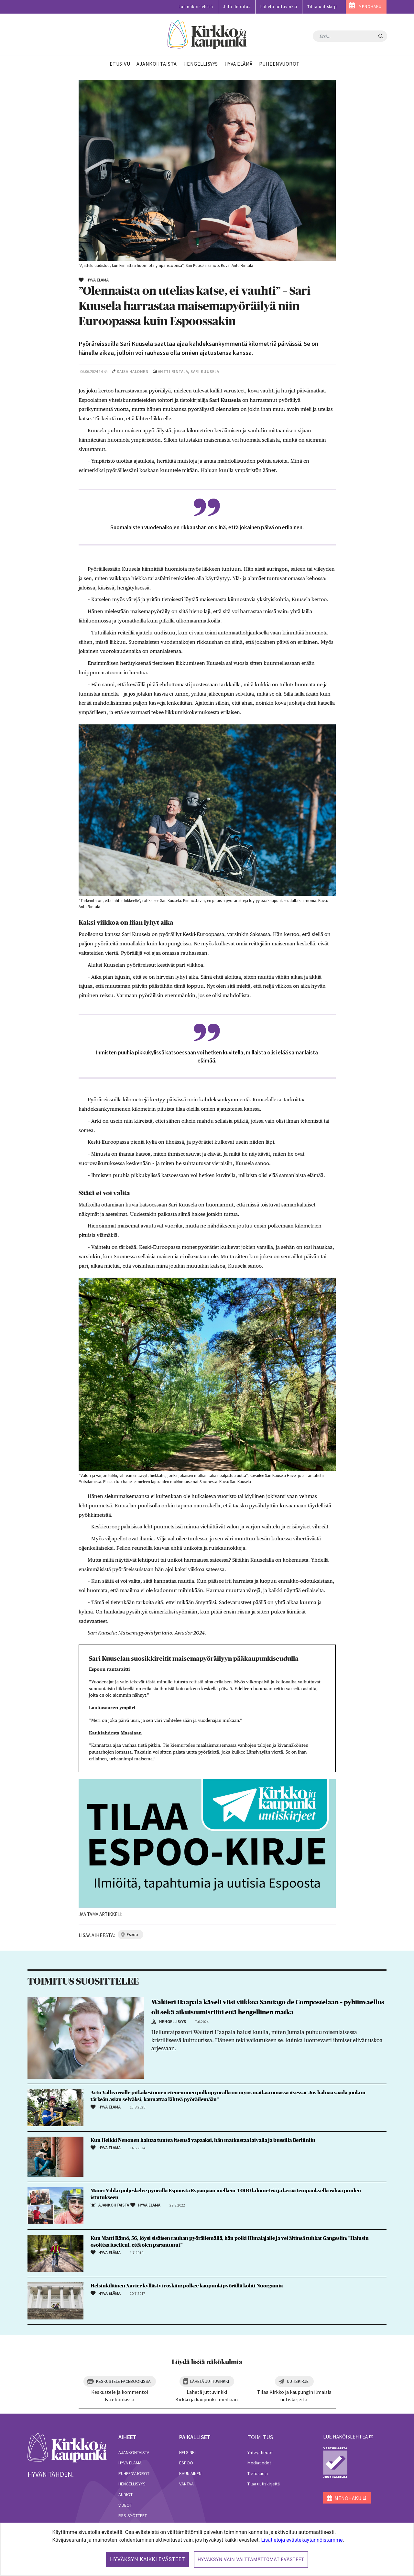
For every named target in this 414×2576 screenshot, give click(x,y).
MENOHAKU (370, 6)
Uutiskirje (298, 2381)
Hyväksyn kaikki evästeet (147, 2559)
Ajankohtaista (133, 2452)
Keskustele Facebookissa (123, 2381)
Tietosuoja (257, 2473)
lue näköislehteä (345, 2436)
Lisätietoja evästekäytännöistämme (302, 2540)
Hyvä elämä (130, 2463)
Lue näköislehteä (196, 6)
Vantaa (186, 2484)
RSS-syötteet (132, 2515)
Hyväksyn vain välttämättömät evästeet (251, 2559)
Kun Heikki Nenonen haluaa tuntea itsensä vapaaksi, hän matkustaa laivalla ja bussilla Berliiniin (203, 2140)
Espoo (186, 2463)
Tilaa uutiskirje (322, 6)
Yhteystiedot (260, 2452)
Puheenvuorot (133, 2473)
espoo (132, 1934)
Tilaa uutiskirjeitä (263, 2484)
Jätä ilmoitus (236, 6)
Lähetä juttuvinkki (278, 6)
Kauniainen (190, 2473)
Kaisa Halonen (133, 371)
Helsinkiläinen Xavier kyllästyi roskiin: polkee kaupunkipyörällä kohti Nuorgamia (187, 2285)
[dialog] (207, 2549)
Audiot (125, 2494)
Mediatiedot (259, 2463)
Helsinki (187, 2452)
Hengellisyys (132, 2484)
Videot (125, 2505)
